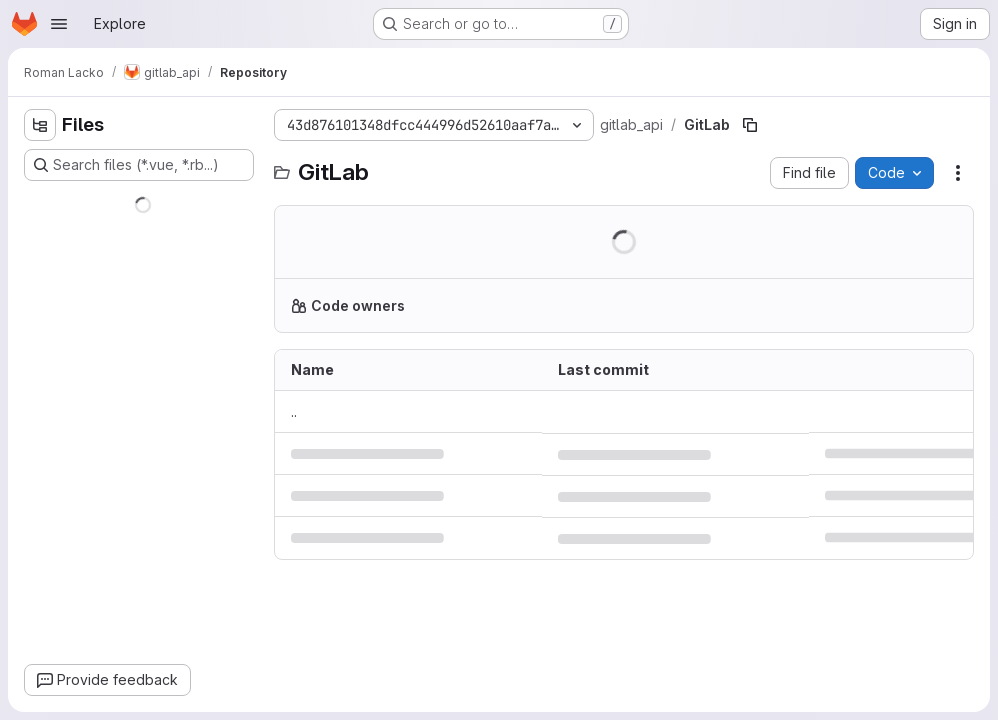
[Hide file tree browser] (40, 125)
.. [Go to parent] (294, 411)
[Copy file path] (750, 125)
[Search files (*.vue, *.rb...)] (139, 165)
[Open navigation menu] (59, 24)
